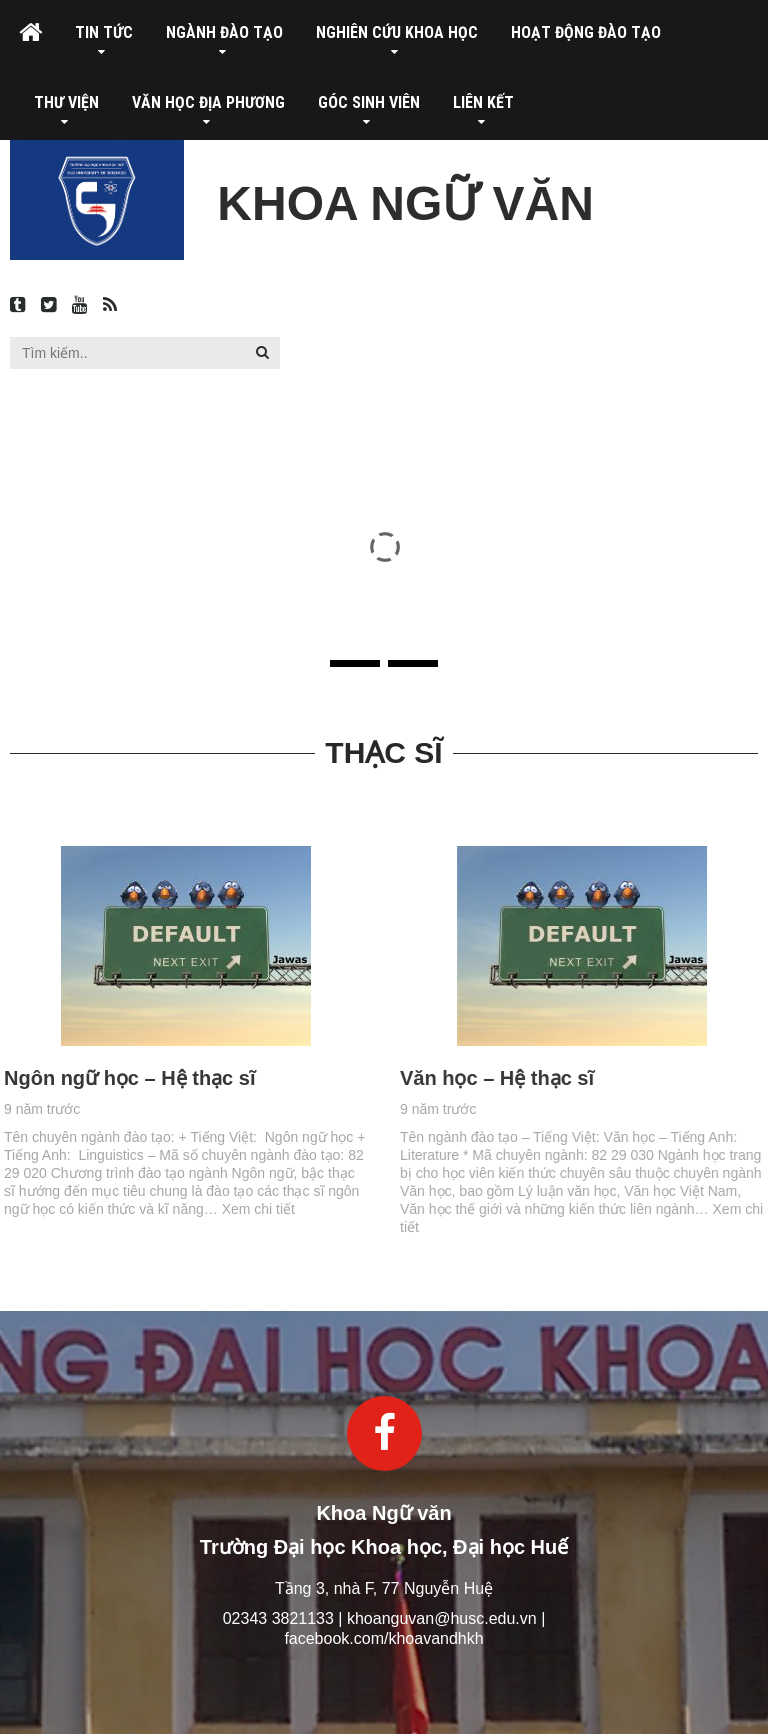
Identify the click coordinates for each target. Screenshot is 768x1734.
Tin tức (104, 32)
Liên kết (483, 102)
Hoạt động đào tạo (586, 32)
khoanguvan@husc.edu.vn (442, 1618)
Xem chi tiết (213, 1209)
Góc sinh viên (369, 102)
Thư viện (66, 102)
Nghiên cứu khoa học (397, 32)
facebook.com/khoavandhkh (383, 1638)
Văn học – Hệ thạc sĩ (542, 1078)
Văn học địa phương (208, 102)
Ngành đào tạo (224, 32)
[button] (262, 352)
